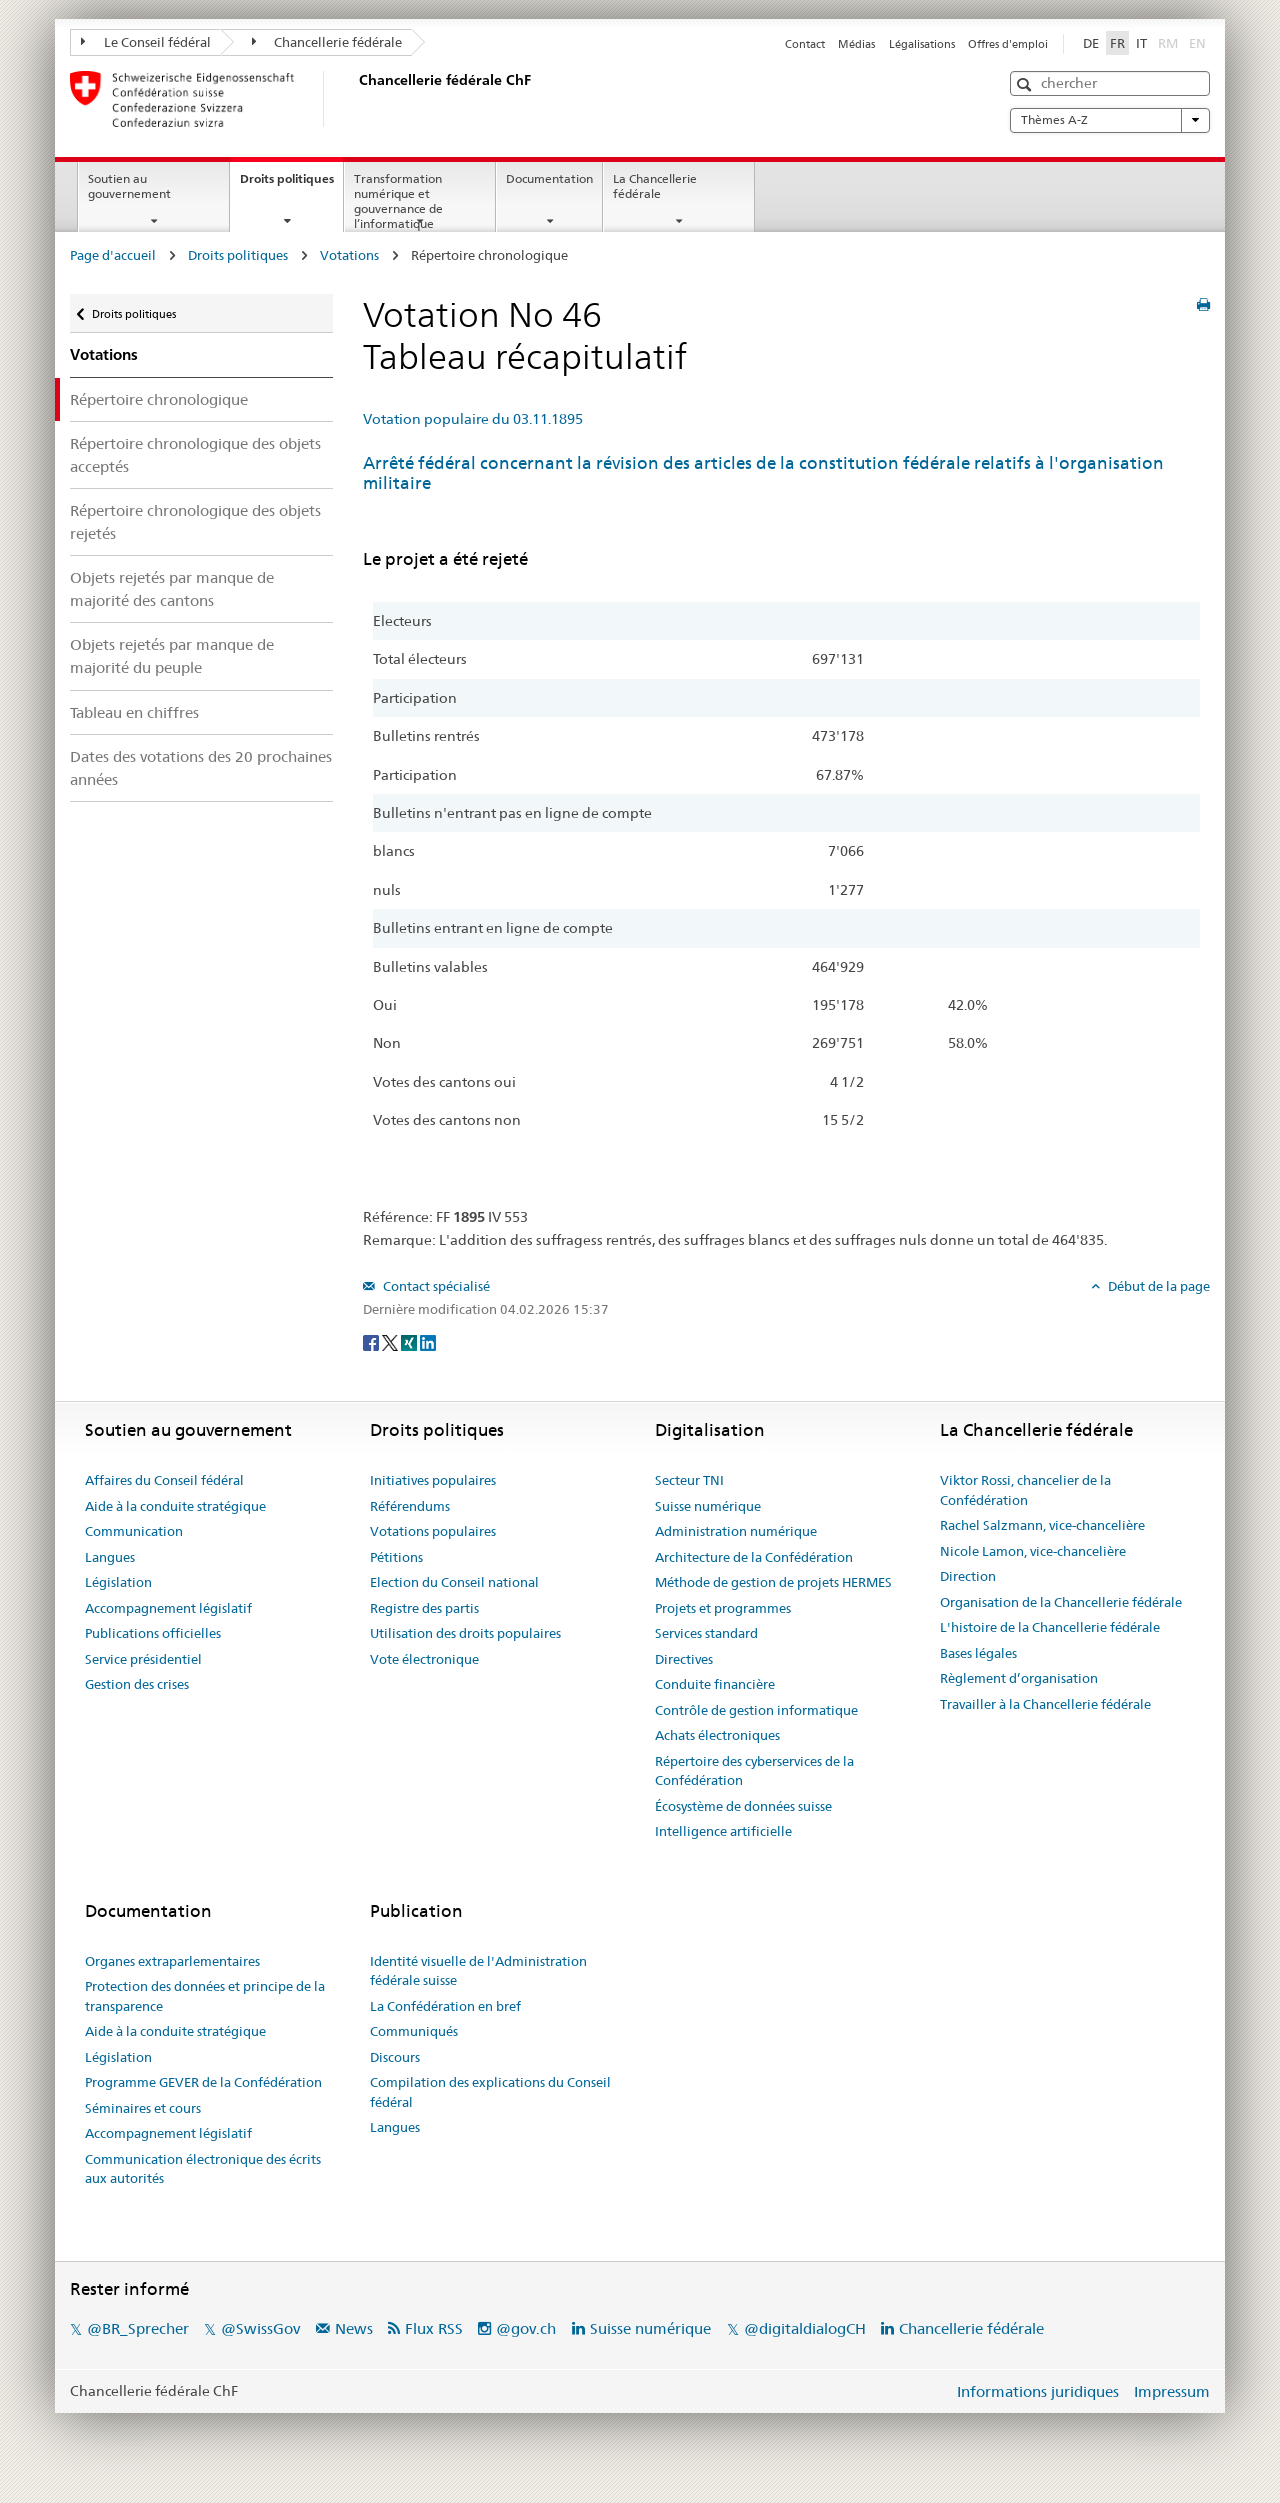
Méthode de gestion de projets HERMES (773, 1582)
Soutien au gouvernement (129, 186)
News (354, 2328)
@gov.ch (526, 2328)
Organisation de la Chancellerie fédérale (1061, 1602)
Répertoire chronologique (159, 399)
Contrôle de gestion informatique (756, 1710)
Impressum (1172, 2391)
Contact (805, 44)
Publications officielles (153, 1633)
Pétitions (396, 1557)
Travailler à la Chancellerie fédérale (1045, 1704)
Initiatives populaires (433, 1480)
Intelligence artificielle (723, 1831)
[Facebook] (372, 1342)
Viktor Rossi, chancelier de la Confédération (1025, 1490)
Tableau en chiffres (134, 712)
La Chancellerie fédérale (655, 186)
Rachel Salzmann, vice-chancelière (1042, 1525)
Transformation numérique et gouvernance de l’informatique (398, 200)
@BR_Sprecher (138, 2328)
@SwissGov (260, 2328)
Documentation (549, 178)
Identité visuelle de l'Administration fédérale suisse (478, 1971)
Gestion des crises (137, 1684)
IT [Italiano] (1141, 43)
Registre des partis (424, 1608)
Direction (968, 1576)
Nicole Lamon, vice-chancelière (1033, 1551)
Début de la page (1157, 1286)
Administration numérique (736, 1531)
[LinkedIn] (428, 1342)
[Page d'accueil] (355, 99)
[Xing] (410, 1342)
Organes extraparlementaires (172, 1961)
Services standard (706, 1633)
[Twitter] (391, 1342)
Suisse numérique (708, 1506)
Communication (134, 1531)
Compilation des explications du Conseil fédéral (490, 2092)
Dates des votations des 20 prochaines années (201, 768)
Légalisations (922, 44)
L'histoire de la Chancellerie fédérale (1050, 1627)
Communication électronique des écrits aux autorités (203, 2169)
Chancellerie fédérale (327, 42)
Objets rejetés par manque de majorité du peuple (172, 656)
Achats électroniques (717, 1735)
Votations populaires (433, 1531)
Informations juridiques (1038, 2391)
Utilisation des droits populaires (465, 1633)
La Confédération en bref (445, 2006)
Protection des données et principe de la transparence (205, 1996)
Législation (118, 1582)
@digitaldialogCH (805, 2328)
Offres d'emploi (1008, 44)
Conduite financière (715, 1684)
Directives (684, 1659)
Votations (349, 255)
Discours (395, 2057)
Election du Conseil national (454, 1582)
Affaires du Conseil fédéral (164, 1480)
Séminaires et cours (143, 2108)
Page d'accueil (113, 255)
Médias (856, 44)
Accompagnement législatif (168, 1608)
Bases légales (978, 1653)
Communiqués (414, 2031)
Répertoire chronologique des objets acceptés (195, 455)
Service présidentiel (143, 1659)
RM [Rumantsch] (1168, 43)
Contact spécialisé (435, 1286)
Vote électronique (424, 1659)
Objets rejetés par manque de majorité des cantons (172, 589)
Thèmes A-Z (1110, 120)
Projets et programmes (723, 1608)
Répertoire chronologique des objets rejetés (195, 522)
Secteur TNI (689, 1480)
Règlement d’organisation (1019, 1678)
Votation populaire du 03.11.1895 (473, 419)
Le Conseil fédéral (146, 42)
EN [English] (1197, 43)
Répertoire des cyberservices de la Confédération (754, 1771)
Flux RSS (434, 2328)
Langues (110, 1557)
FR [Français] (1117, 43)
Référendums (410, 1506)
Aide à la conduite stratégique (175, 1506)
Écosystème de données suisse (743, 1806)
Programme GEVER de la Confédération (203, 2082)
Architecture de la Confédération (754, 1557)
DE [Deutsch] (1091, 43)
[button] (1026, 84)
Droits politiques (291, 185)
